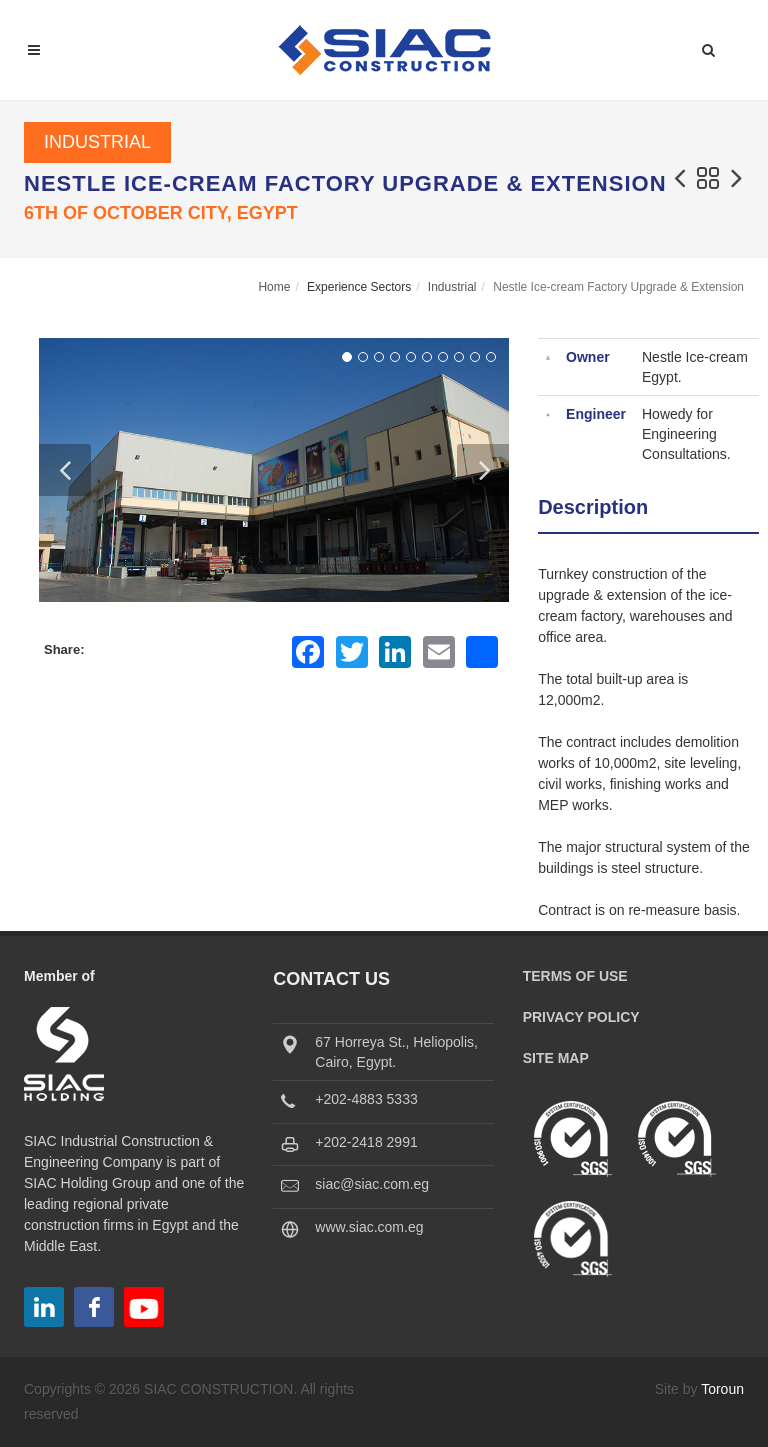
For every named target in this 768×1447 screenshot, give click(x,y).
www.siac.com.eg (369, 1227)
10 (491, 357)
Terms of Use (575, 976)
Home (274, 287)
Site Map (556, 1058)
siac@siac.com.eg (372, 1184)
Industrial (97, 142)
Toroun (722, 1389)
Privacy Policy (581, 1017)
